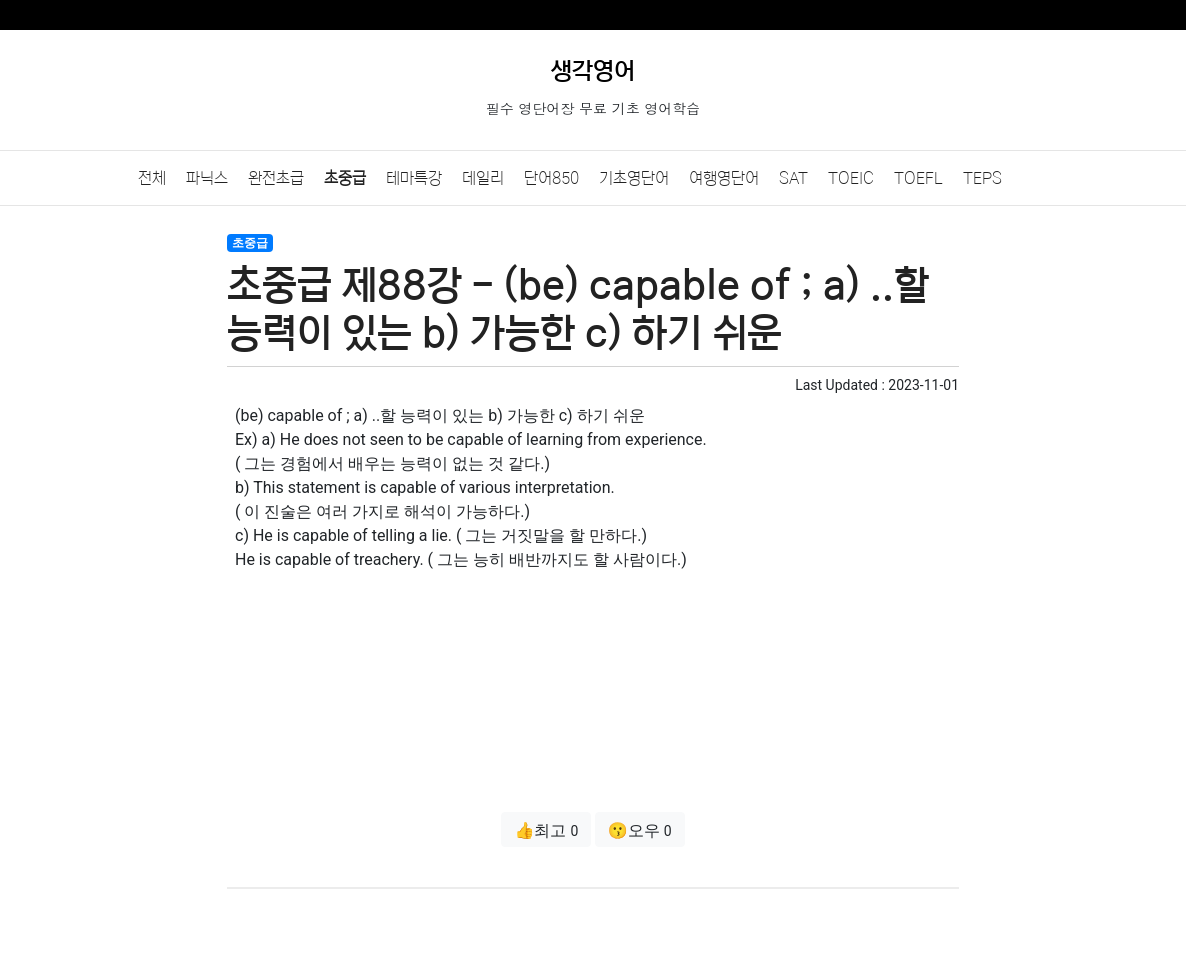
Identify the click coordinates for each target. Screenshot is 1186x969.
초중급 (345, 178)
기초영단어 (634, 178)
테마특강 (414, 178)
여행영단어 (724, 178)
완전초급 (276, 178)
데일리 (483, 178)
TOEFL (918, 178)
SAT (793, 178)
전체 (152, 178)
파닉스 (207, 178)
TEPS (982, 178)
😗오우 (640, 830)
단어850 (551, 178)
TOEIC (851, 178)
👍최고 (546, 830)
